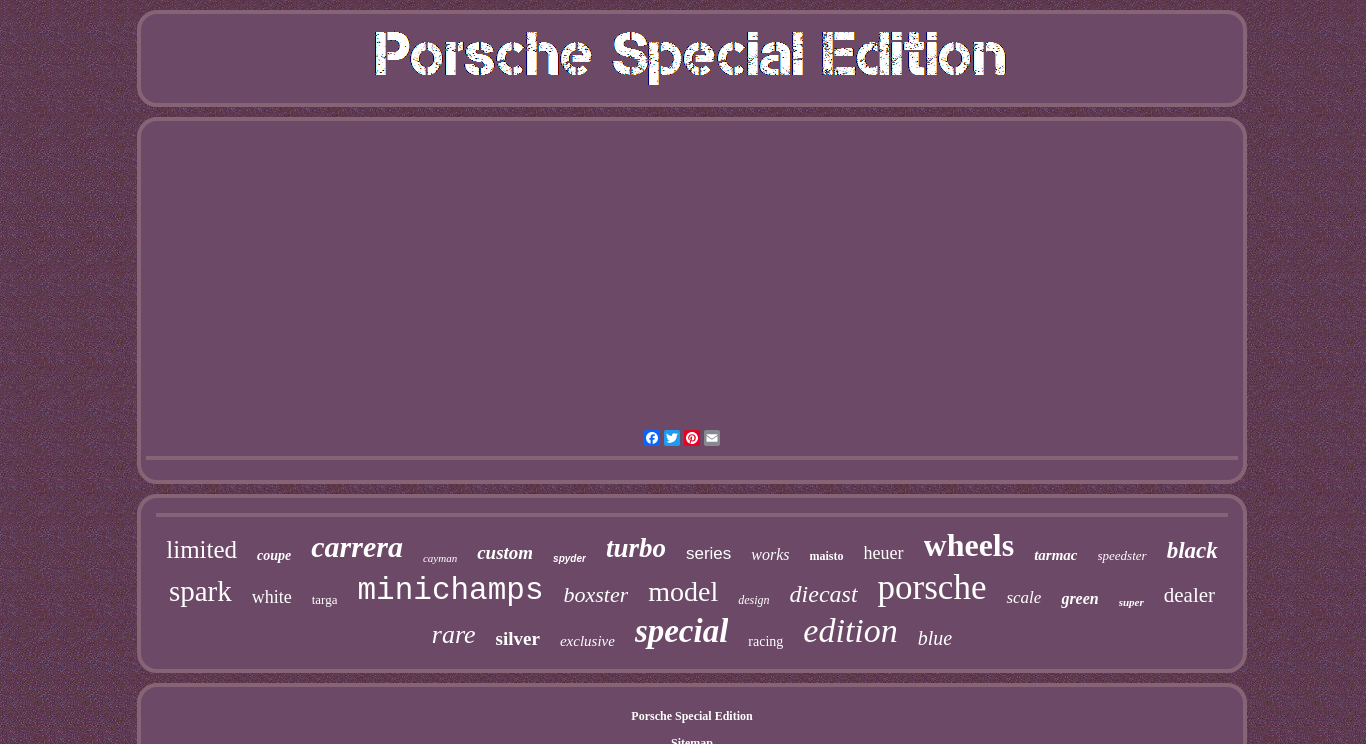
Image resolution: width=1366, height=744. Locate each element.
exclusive (587, 641)
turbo (636, 548)
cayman (440, 558)
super (1131, 602)
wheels (969, 545)
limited (201, 549)
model (683, 591)
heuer (884, 553)
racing (765, 641)
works (770, 554)
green (1079, 598)
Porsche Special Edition (691, 716)
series (708, 553)
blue (935, 638)
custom (505, 552)
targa (325, 599)
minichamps (450, 590)
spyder (569, 558)
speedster (1122, 555)
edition (850, 630)
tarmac (1055, 555)
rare (454, 634)
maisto (827, 556)
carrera (357, 546)
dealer (1189, 595)
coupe (274, 555)
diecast (824, 594)
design (753, 600)
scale (1023, 597)
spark (200, 591)
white (272, 597)
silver (518, 638)
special (681, 631)
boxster (596, 594)
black (1192, 550)
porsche (932, 587)
